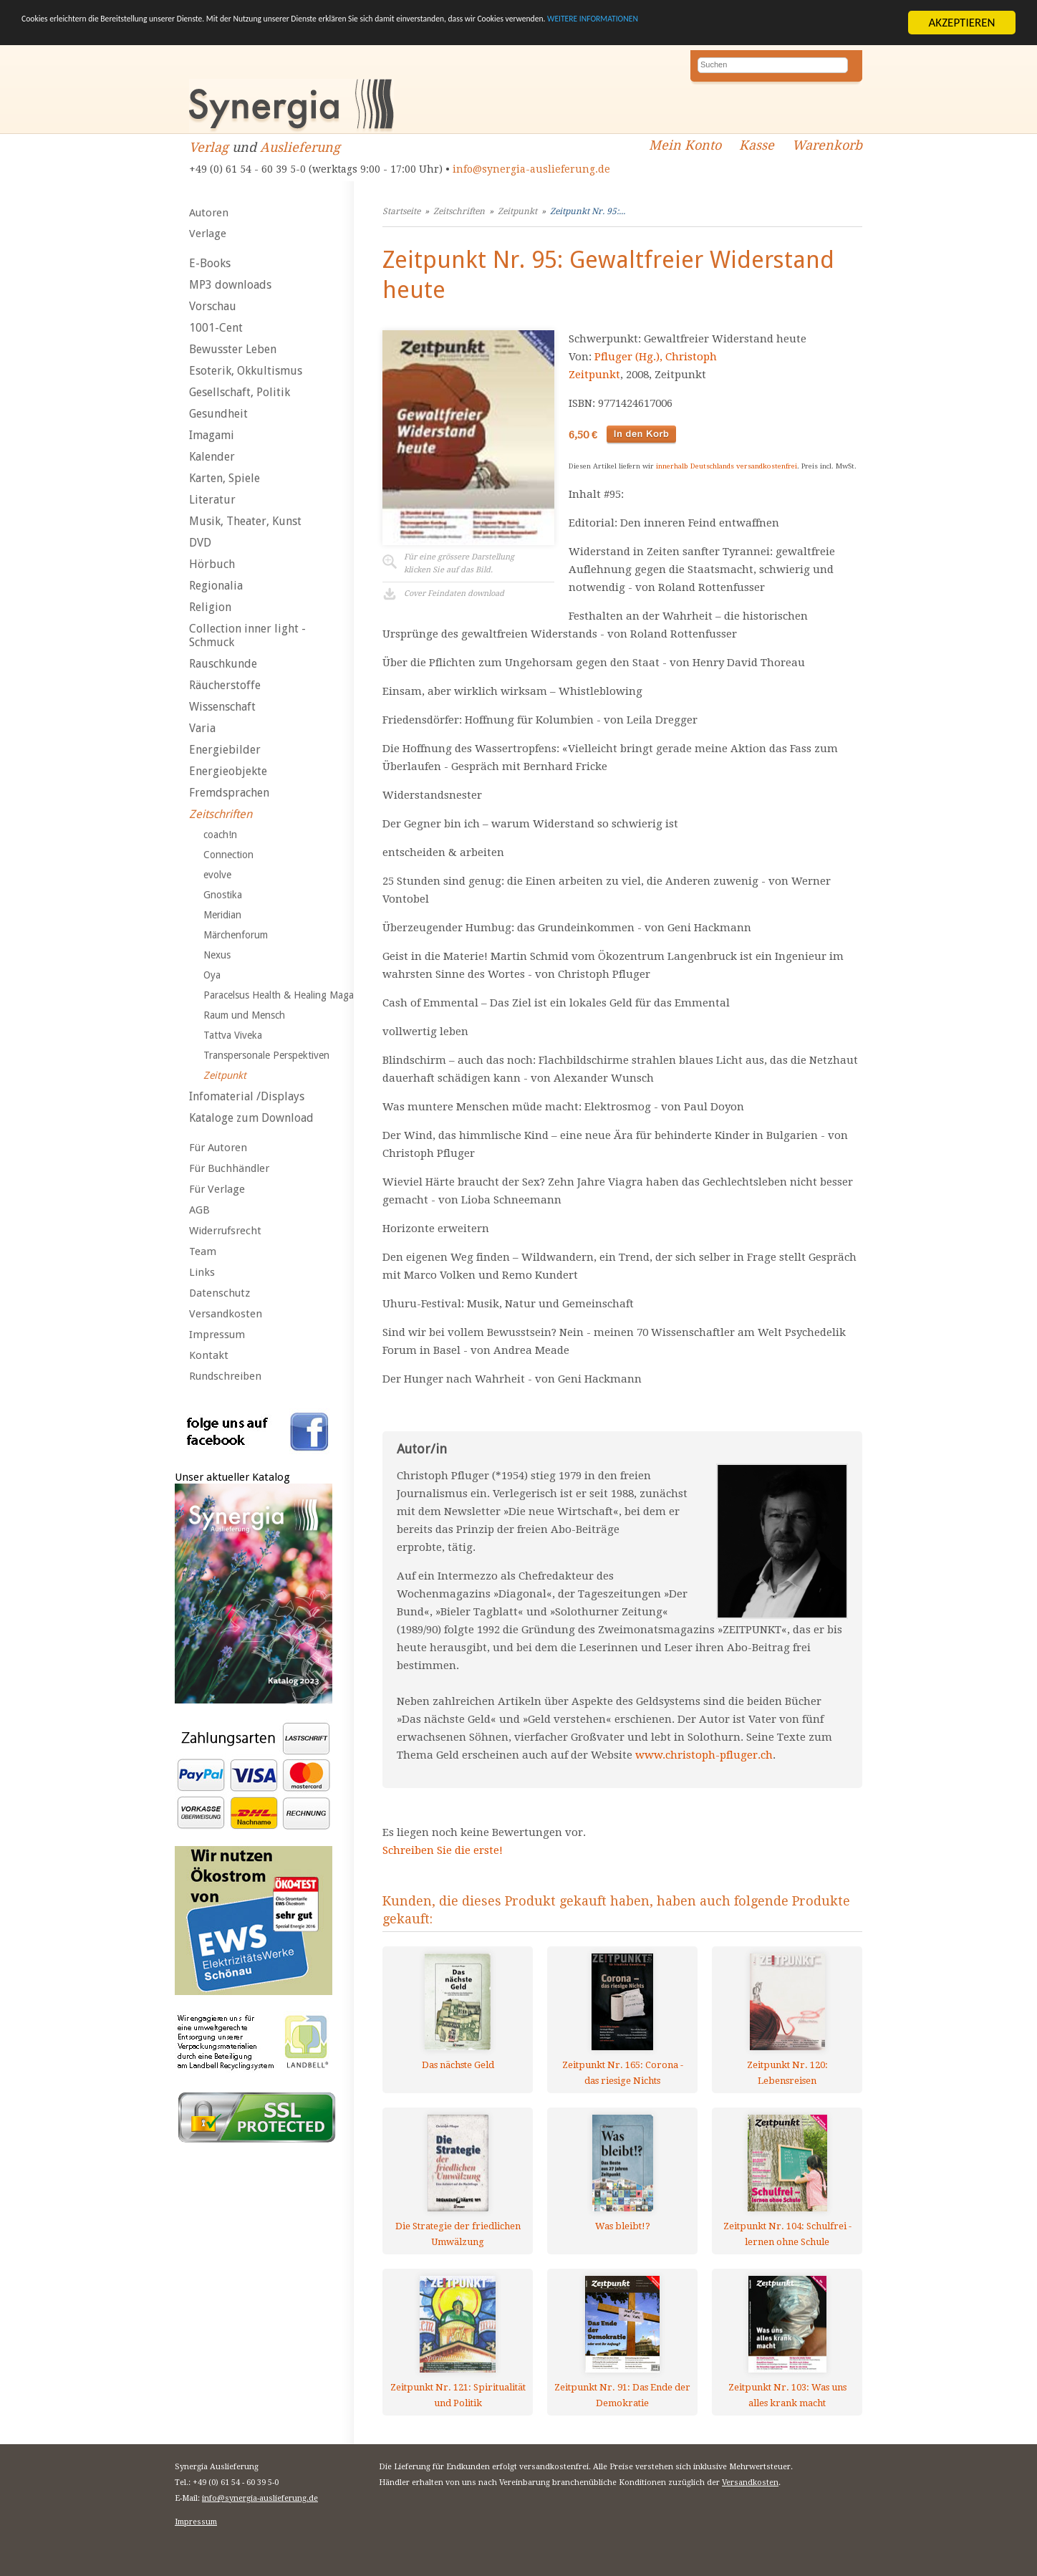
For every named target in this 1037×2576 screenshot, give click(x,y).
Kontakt (208, 1355)
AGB (199, 1209)
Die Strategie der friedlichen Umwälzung (458, 2234)
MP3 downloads (230, 285)
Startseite (401, 211)
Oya (212, 975)
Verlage (207, 233)
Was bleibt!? (622, 2226)
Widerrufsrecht (225, 1230)
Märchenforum (235, 935)
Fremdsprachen (229, 792)
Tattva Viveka (232, 1035)
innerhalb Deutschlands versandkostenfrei (726, 466)
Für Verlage (217, 1189)
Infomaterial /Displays (246, 1096)
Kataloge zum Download (251, 1118)
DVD (200, 542)
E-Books (210, 263)
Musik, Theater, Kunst (245, 521)
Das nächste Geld (458, 2065)
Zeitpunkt (224, 1075)
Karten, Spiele (224, 478)
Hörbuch (212, 564)
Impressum (217, 1334)
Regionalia (216, 585)
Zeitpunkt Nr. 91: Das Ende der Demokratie (622, 2395)
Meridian (222, 915)
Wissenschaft (222, 706)
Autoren (208, 212)
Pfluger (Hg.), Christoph (655, 356)
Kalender (212, 456)
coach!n (220, 834)
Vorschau (212, 306)
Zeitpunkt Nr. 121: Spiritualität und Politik (458, 2395)
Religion (210, 607)
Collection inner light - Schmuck (247, 635)
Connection (228, 854)
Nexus (217, 955)
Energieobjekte (228, 771)
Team (202, 1251)
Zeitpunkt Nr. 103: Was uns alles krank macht (787, 2395)
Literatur (212, 499)
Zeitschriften (220, 814)
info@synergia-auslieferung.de (531, 169)
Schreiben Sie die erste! (442, 1850)
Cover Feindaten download (454, 593)
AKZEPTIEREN (961, 22)
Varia (202, 728)
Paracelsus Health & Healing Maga (278, 995)
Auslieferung (300, 147)
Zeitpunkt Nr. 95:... (587, 211)
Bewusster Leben (232, 349)
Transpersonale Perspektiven (266, 1055)
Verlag (208, 147)
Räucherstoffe (225, 685)
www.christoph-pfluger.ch (704, 1755)
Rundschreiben (225, 1376)
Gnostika (222, 894)
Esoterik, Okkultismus (245, 371)
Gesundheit (218, 413)
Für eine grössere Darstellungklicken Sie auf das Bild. (459, 563)
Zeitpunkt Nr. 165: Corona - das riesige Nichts (622, 2073)
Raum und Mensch (244, 1015)
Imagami (211, 435)
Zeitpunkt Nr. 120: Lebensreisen (787, 2073)
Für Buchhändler (229, 1168)
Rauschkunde (223, 664)
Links (202, 1272)
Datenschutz (219, 1293)
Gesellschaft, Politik (239, 392)
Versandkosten (225, 1313)
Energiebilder (225, 749)
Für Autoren (218, 1147)
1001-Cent (216, 328)
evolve (217, 874)
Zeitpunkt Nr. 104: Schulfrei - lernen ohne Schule (787, 2234)
